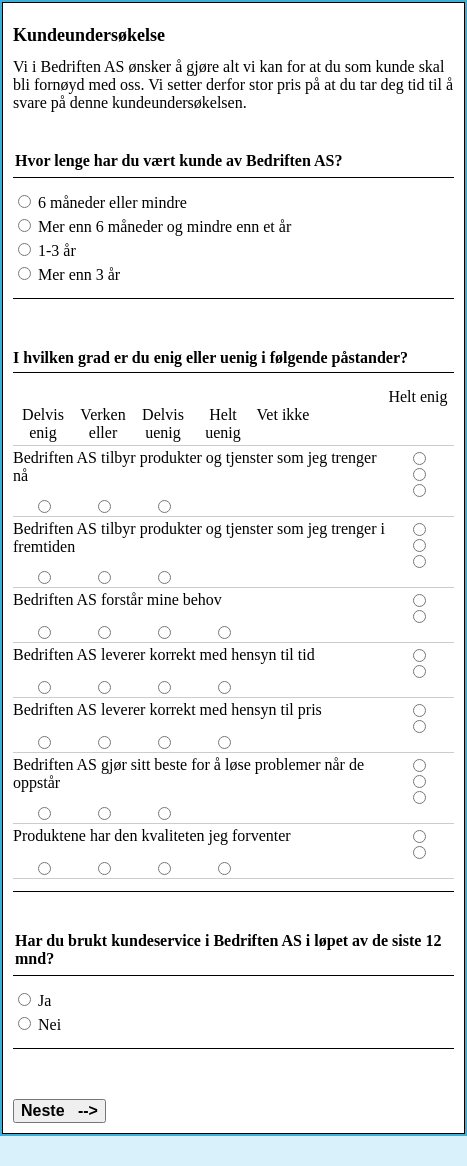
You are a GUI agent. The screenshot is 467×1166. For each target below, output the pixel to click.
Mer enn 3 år (77, 274)
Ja (42, 1000)
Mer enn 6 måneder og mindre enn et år (162, 226)
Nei (47, 1024)
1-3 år (55, 250)
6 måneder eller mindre (110, 202)
